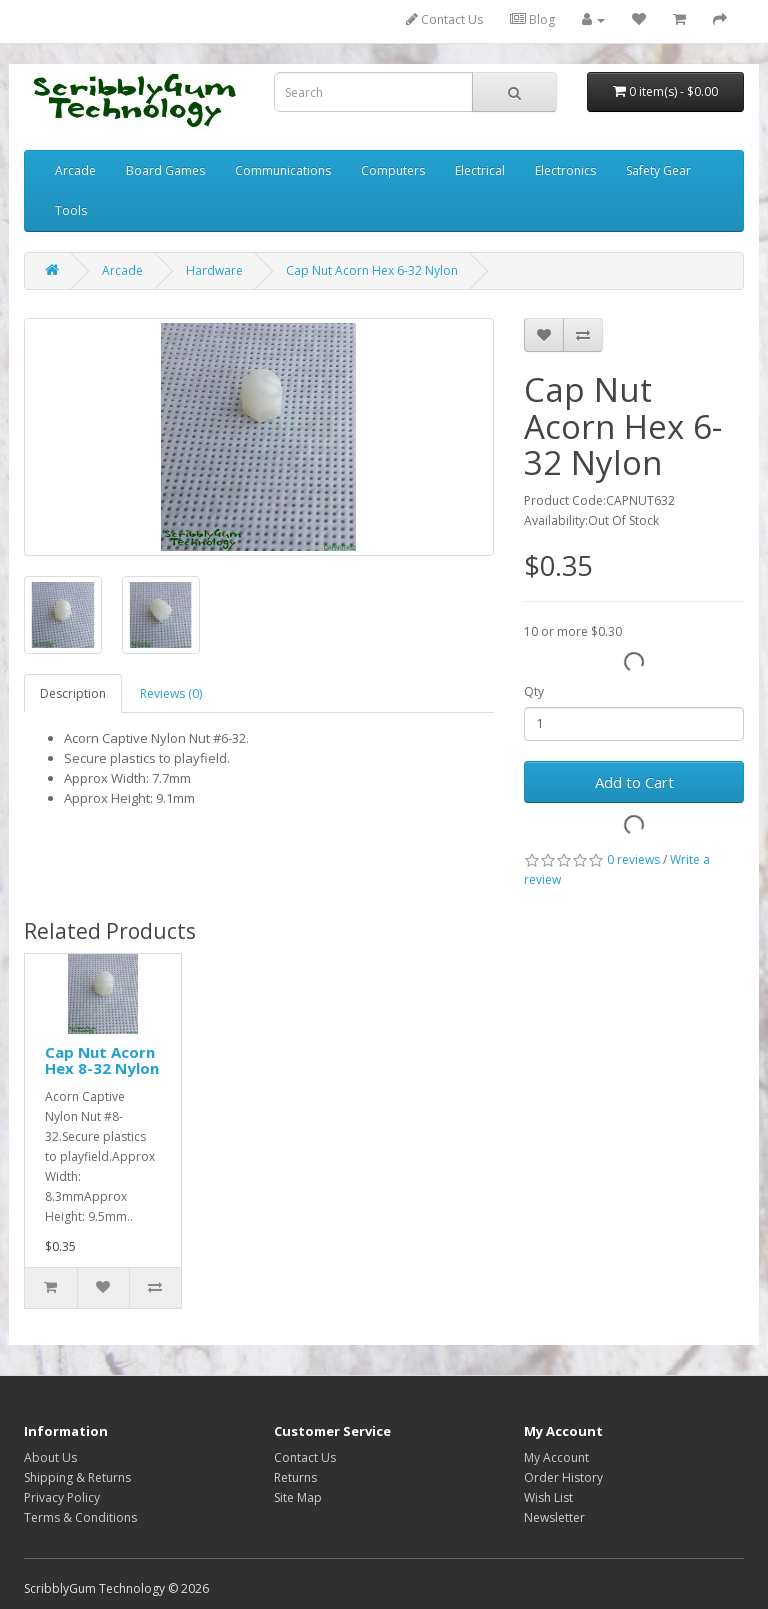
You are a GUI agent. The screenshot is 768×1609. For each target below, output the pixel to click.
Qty (534, 691)
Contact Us (444, 19)
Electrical (480, 170)
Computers (393, 170)
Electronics (565, 170)
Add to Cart (634, 782)
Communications (283, 170)
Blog (532, 19)
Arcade (75, 170)
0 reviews (633, 859)
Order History (563, 1477)
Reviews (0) (171, 693)
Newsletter (554, 1517)
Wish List (548, 1497)
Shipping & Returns (77, 1477)
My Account (556, 1457)
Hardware (214, 270)
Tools (71, 210)
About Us (50, 1457)
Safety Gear (658, 170)
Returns (295, 1477)
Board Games (165, 170)
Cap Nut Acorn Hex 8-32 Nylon (102, 1060)
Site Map (298, 1497)
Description (73, 693)
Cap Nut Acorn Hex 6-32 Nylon (372, 270)
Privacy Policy (62, 1497)
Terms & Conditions (80, 1517)
